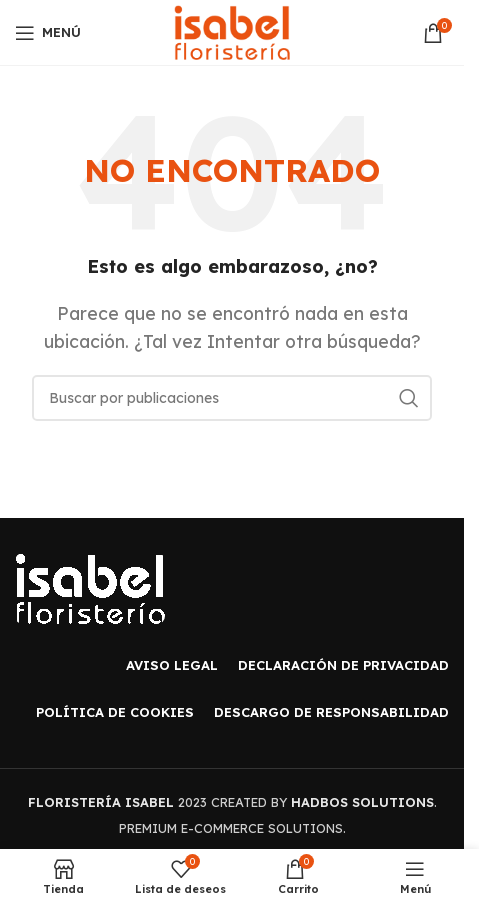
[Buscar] (232, 398)
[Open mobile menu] (48, 33)
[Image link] (90, 587)
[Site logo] (232, 31)
